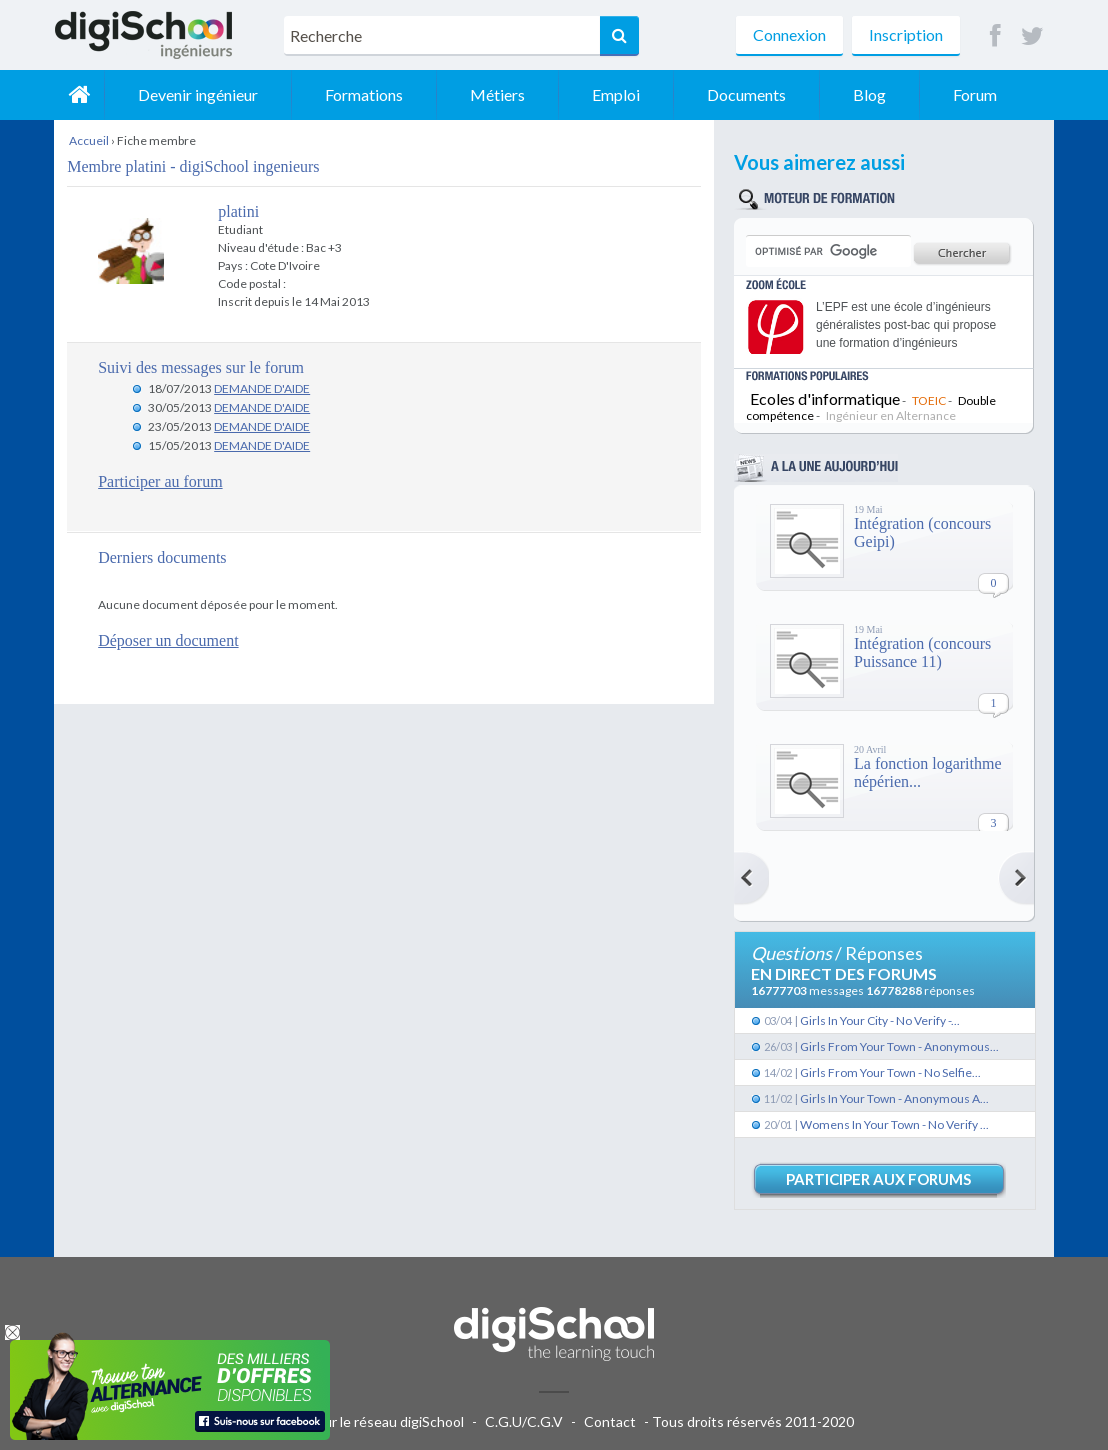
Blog (869, 94)
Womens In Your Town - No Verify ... (894, 1124)
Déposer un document (168, 640)
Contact (610, 1421)
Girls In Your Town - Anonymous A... (894, 1098)
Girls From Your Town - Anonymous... (899, 1046)
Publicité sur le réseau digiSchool (361, 1421)
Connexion (789, 34)
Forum (975, 94)
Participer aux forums (878, 1179)
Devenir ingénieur (198, 94)
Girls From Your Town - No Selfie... (890, 1072)
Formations (364, 94)
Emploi (616, 94)
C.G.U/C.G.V (524, 1421)
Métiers (497, 94)
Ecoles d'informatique (825, 398)
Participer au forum (160, 481)
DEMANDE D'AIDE (262, 388)
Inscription (906, 34)
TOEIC (929, 400)
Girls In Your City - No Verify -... (880, 1020)
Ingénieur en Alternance (891, 415)
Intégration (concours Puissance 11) (922, 652)
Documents (746, 94)
